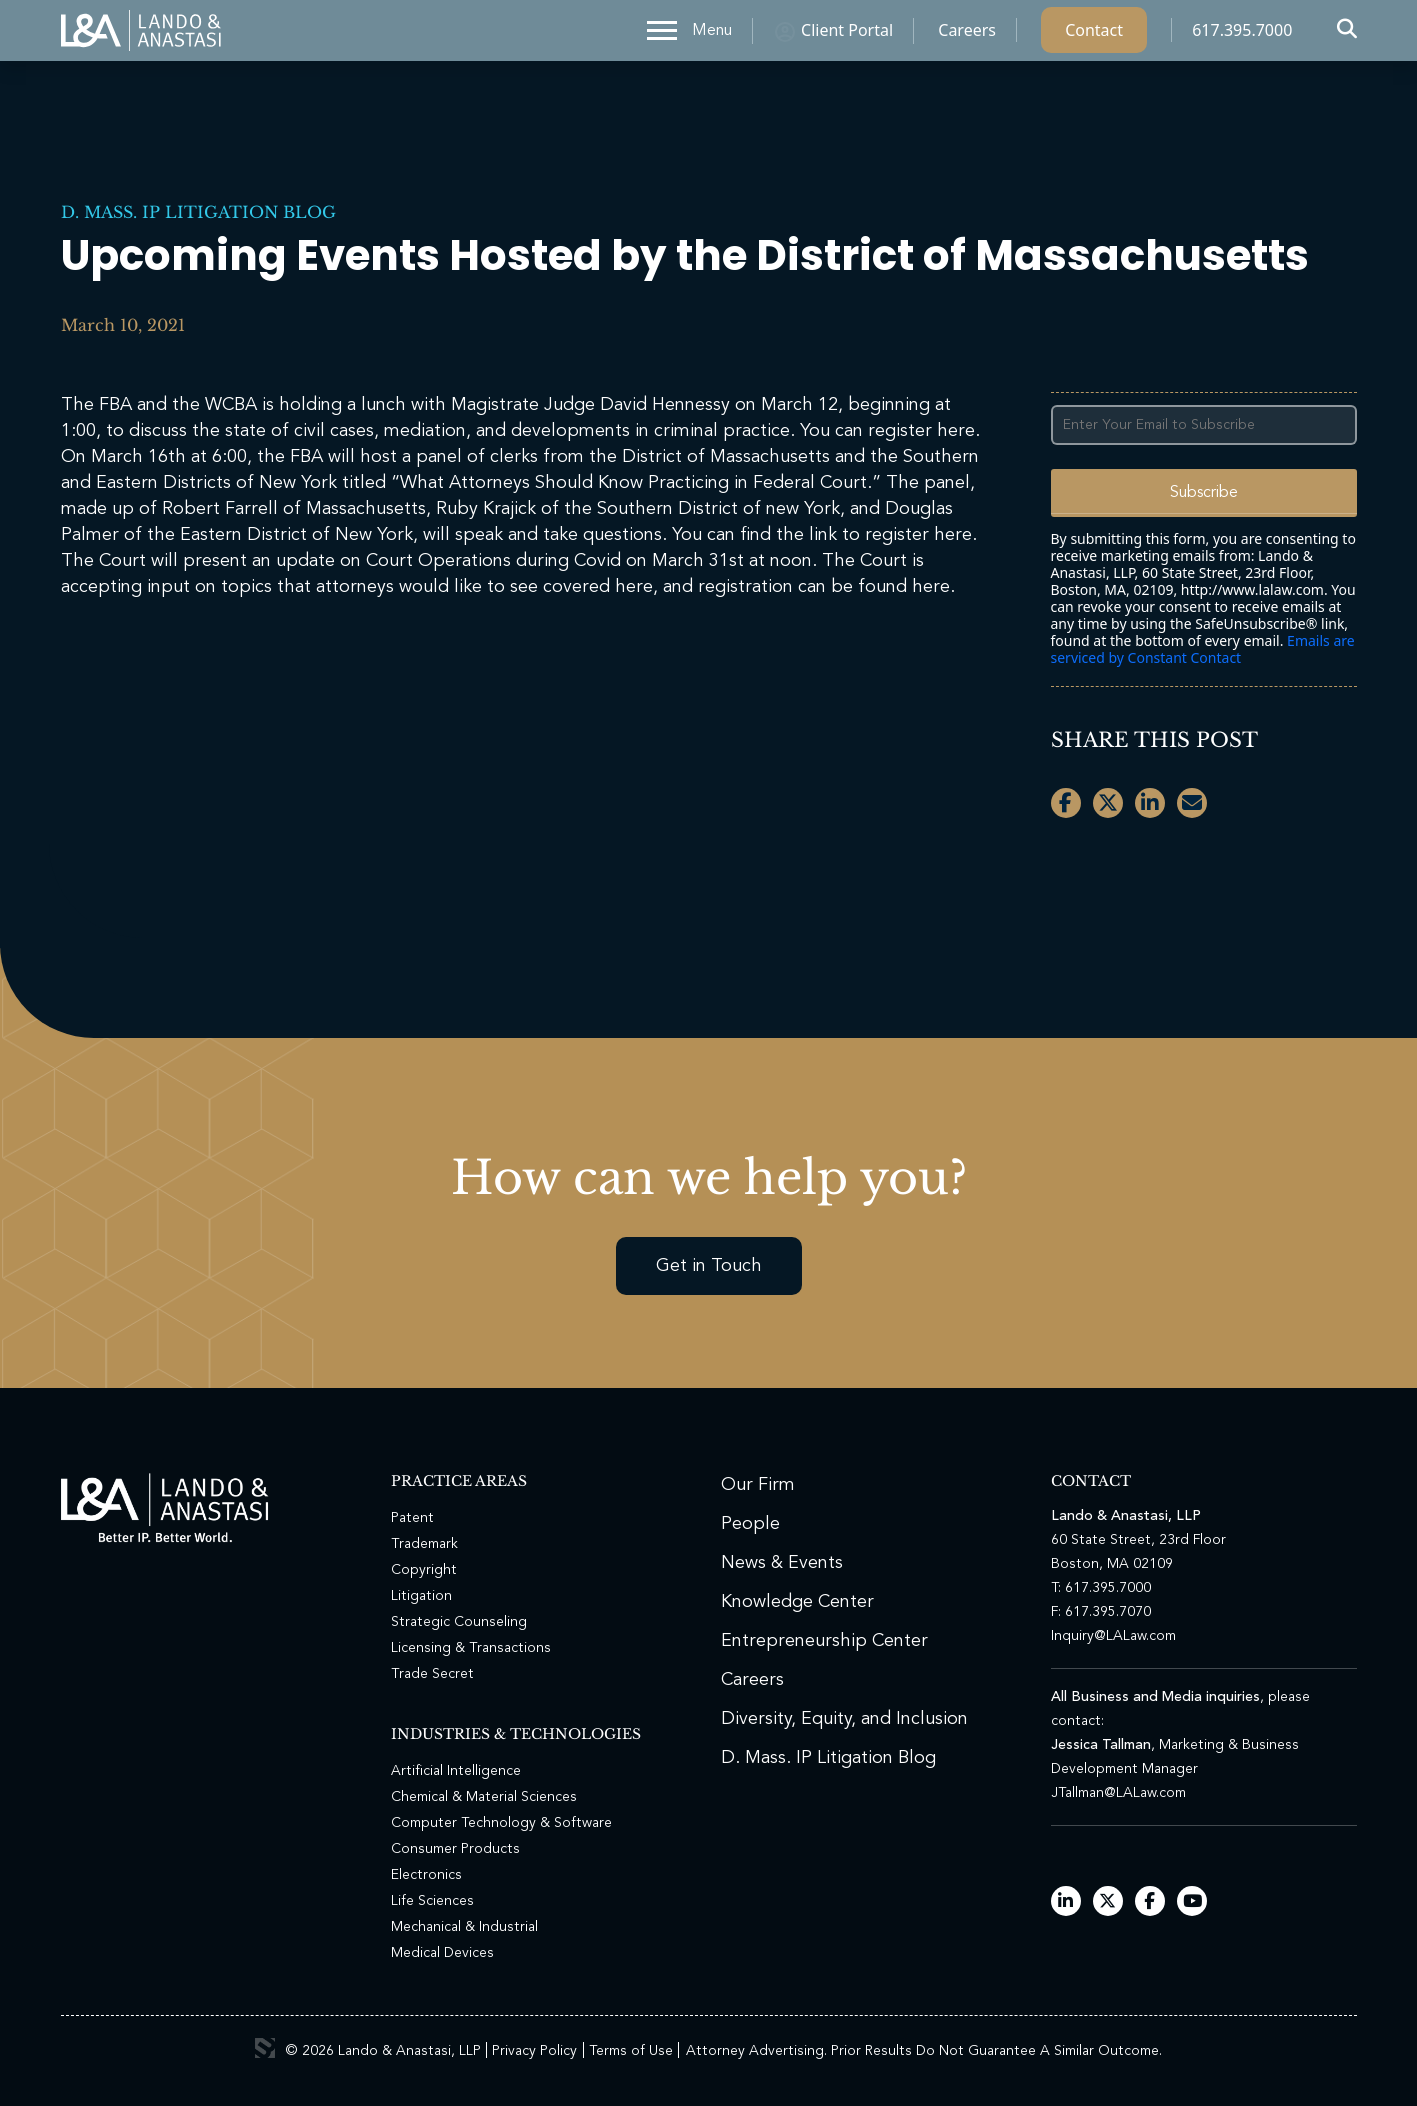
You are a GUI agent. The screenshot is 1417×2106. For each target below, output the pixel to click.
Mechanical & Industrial (464, 1927)
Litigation (421, 1596)
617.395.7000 (1242, 35)
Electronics (426, 1875)
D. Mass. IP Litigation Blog (198, 212)
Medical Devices (442, 1953)
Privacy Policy (534, 2051)
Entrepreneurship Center (824, 1641)
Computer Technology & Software (501, 1823)
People (750, 1524)
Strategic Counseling (459, 1622)
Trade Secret (432, 1674)
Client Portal (847, 35)
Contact (1094, 35)
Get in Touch (709, 1266)
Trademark (424, 1544)
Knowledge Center (797, 1602)
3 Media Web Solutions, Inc (265, 2048)
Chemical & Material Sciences (484, 1797)
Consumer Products (455, 1849)
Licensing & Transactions (471, 1648)
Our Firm (758, 1485)
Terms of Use (631, 2051)
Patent (412, 1518)
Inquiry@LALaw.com (1113, 1636)
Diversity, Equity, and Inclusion (844, 1719)
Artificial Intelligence (456, 1771)
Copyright (424, 1570)
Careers (967, 35)
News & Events (782, 1563)
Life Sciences (432, 1901)
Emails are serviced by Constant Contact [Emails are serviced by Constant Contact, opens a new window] (1203, 649)
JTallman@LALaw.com (1118, 1793)
